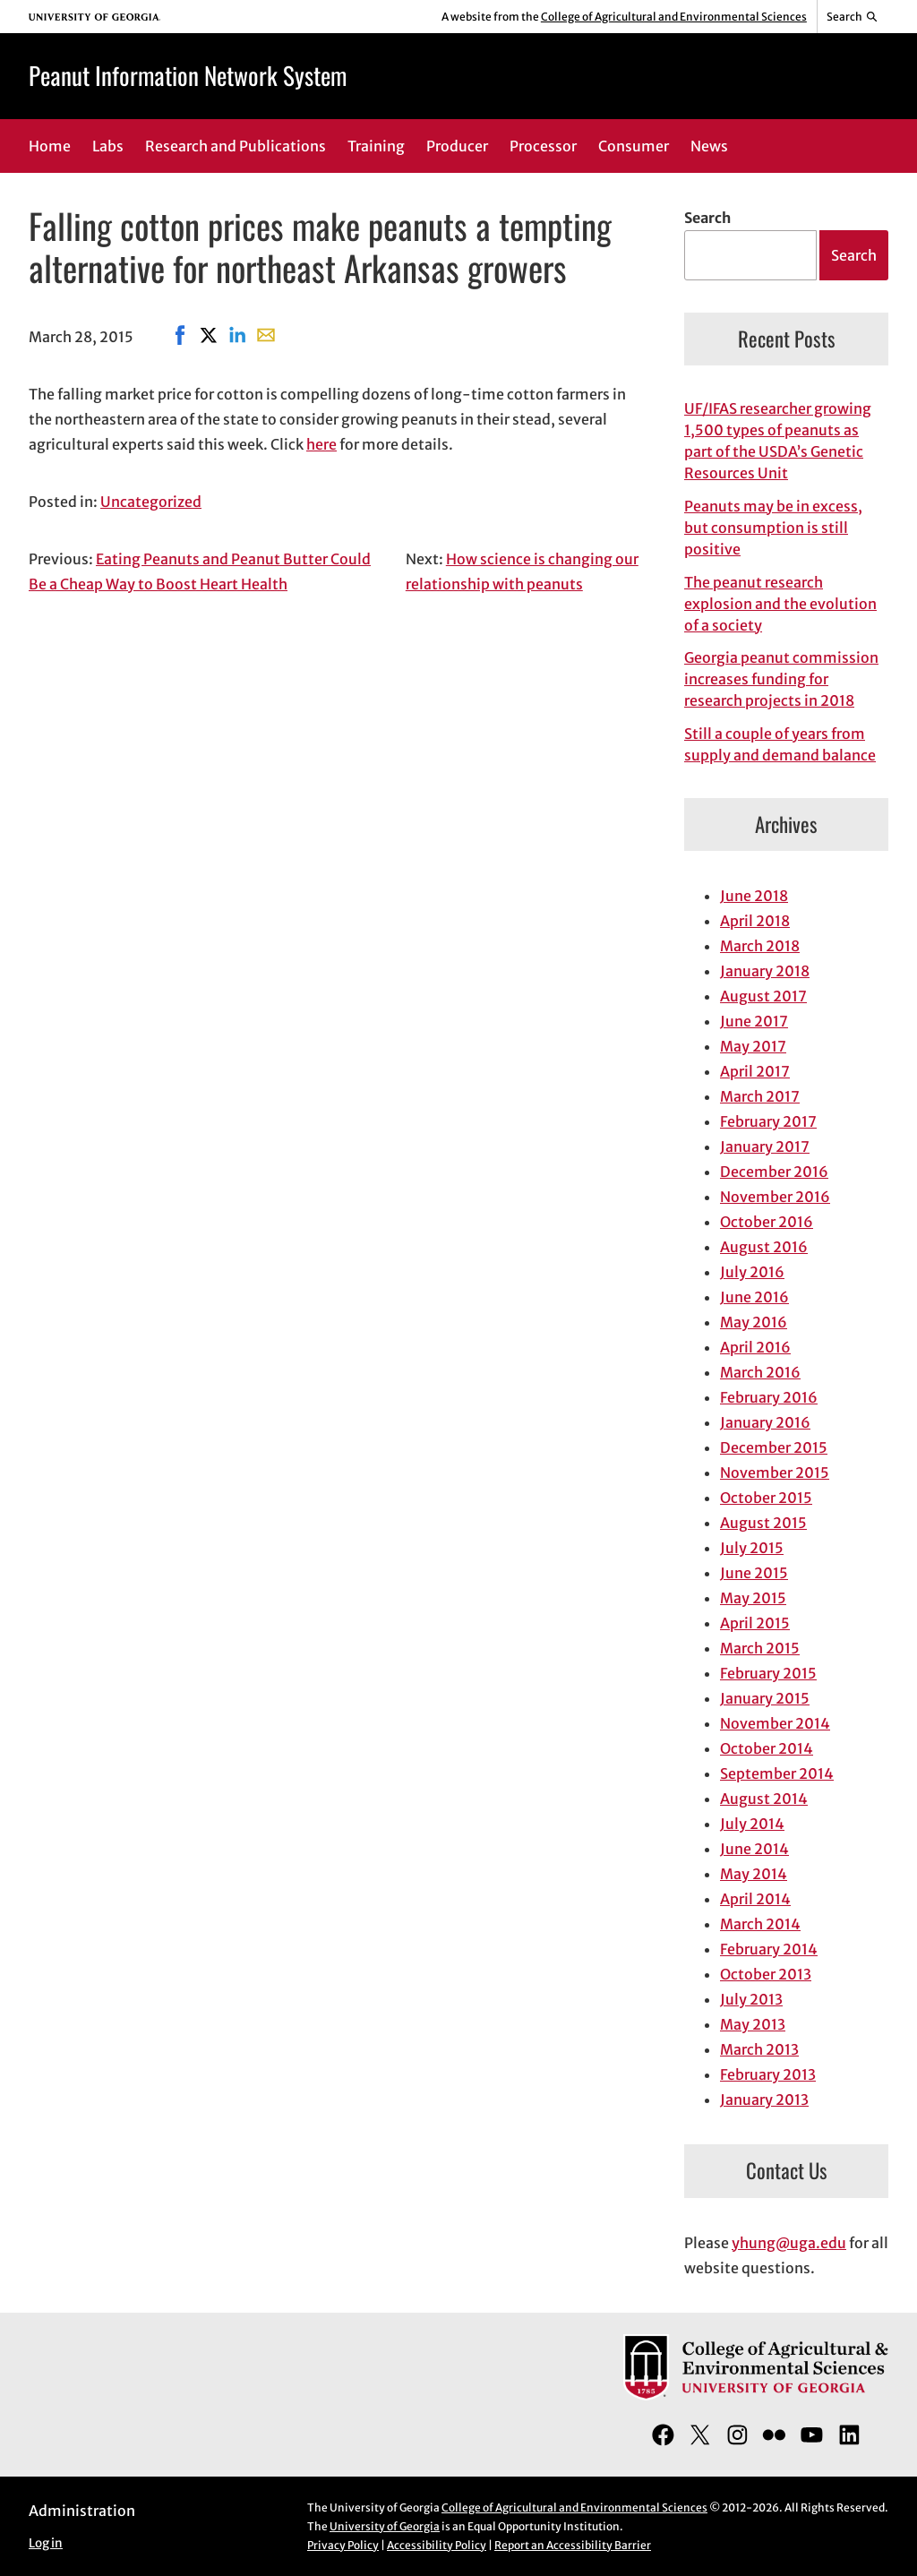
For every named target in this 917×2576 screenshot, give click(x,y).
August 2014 (764, 1798)
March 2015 (760, 1648)
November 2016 (775, 1197)
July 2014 (752, 1824)
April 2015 (755, 1623)
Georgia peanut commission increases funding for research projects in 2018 (781, 678)
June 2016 (754, 1297)
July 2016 (752, 1272)
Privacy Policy (343, 2545)
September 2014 (777, 1773)
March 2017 (760, 1096)
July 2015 (752, 1548)
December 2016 (774, 1172)
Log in (46, 2543)
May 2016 (753, 1322)
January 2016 (765, 1422)
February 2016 (769, 1397)
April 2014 (755, 1899)
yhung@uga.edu (789, 2243)
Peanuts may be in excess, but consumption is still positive (773, 527)
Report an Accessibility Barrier (572, 2545)
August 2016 (764, 1247)
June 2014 (754, 1849)
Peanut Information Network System (188, 75)
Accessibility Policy (436, 2545)
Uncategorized (150, 502)
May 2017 (753, 1046)
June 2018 (754, 896)
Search (707, 218)
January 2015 (765, 1698)
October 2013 (765, 1974)
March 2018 (760, 946)
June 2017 (754, 1021)
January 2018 (765, 971)
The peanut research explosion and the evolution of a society (780, 603)
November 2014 (775, 1723)
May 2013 (752, 2024)
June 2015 (754, 1573)
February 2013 (768, 2074)
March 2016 (760, 1372)
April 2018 (755, 921)
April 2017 (755, 1071)
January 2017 (765, 1146)
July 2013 (751, 1999)
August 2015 (763, 1523)
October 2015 (766, 1498)
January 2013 (764, 2099)
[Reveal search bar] (853, 17)
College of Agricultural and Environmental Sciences (674, 16)
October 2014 (766, 1748)
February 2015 (768, 1673)
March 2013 (759, 2049)
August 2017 (763, 996)
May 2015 (753, 1598)
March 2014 (760, 1924)
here (321, 444)
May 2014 (753, 1874)
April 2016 (755, 1347)
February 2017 (768, 1121)
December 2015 (773, 1447)
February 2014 (769, 1949)
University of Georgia (385, 2526)
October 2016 (766, 1222)
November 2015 (774, 1472)
